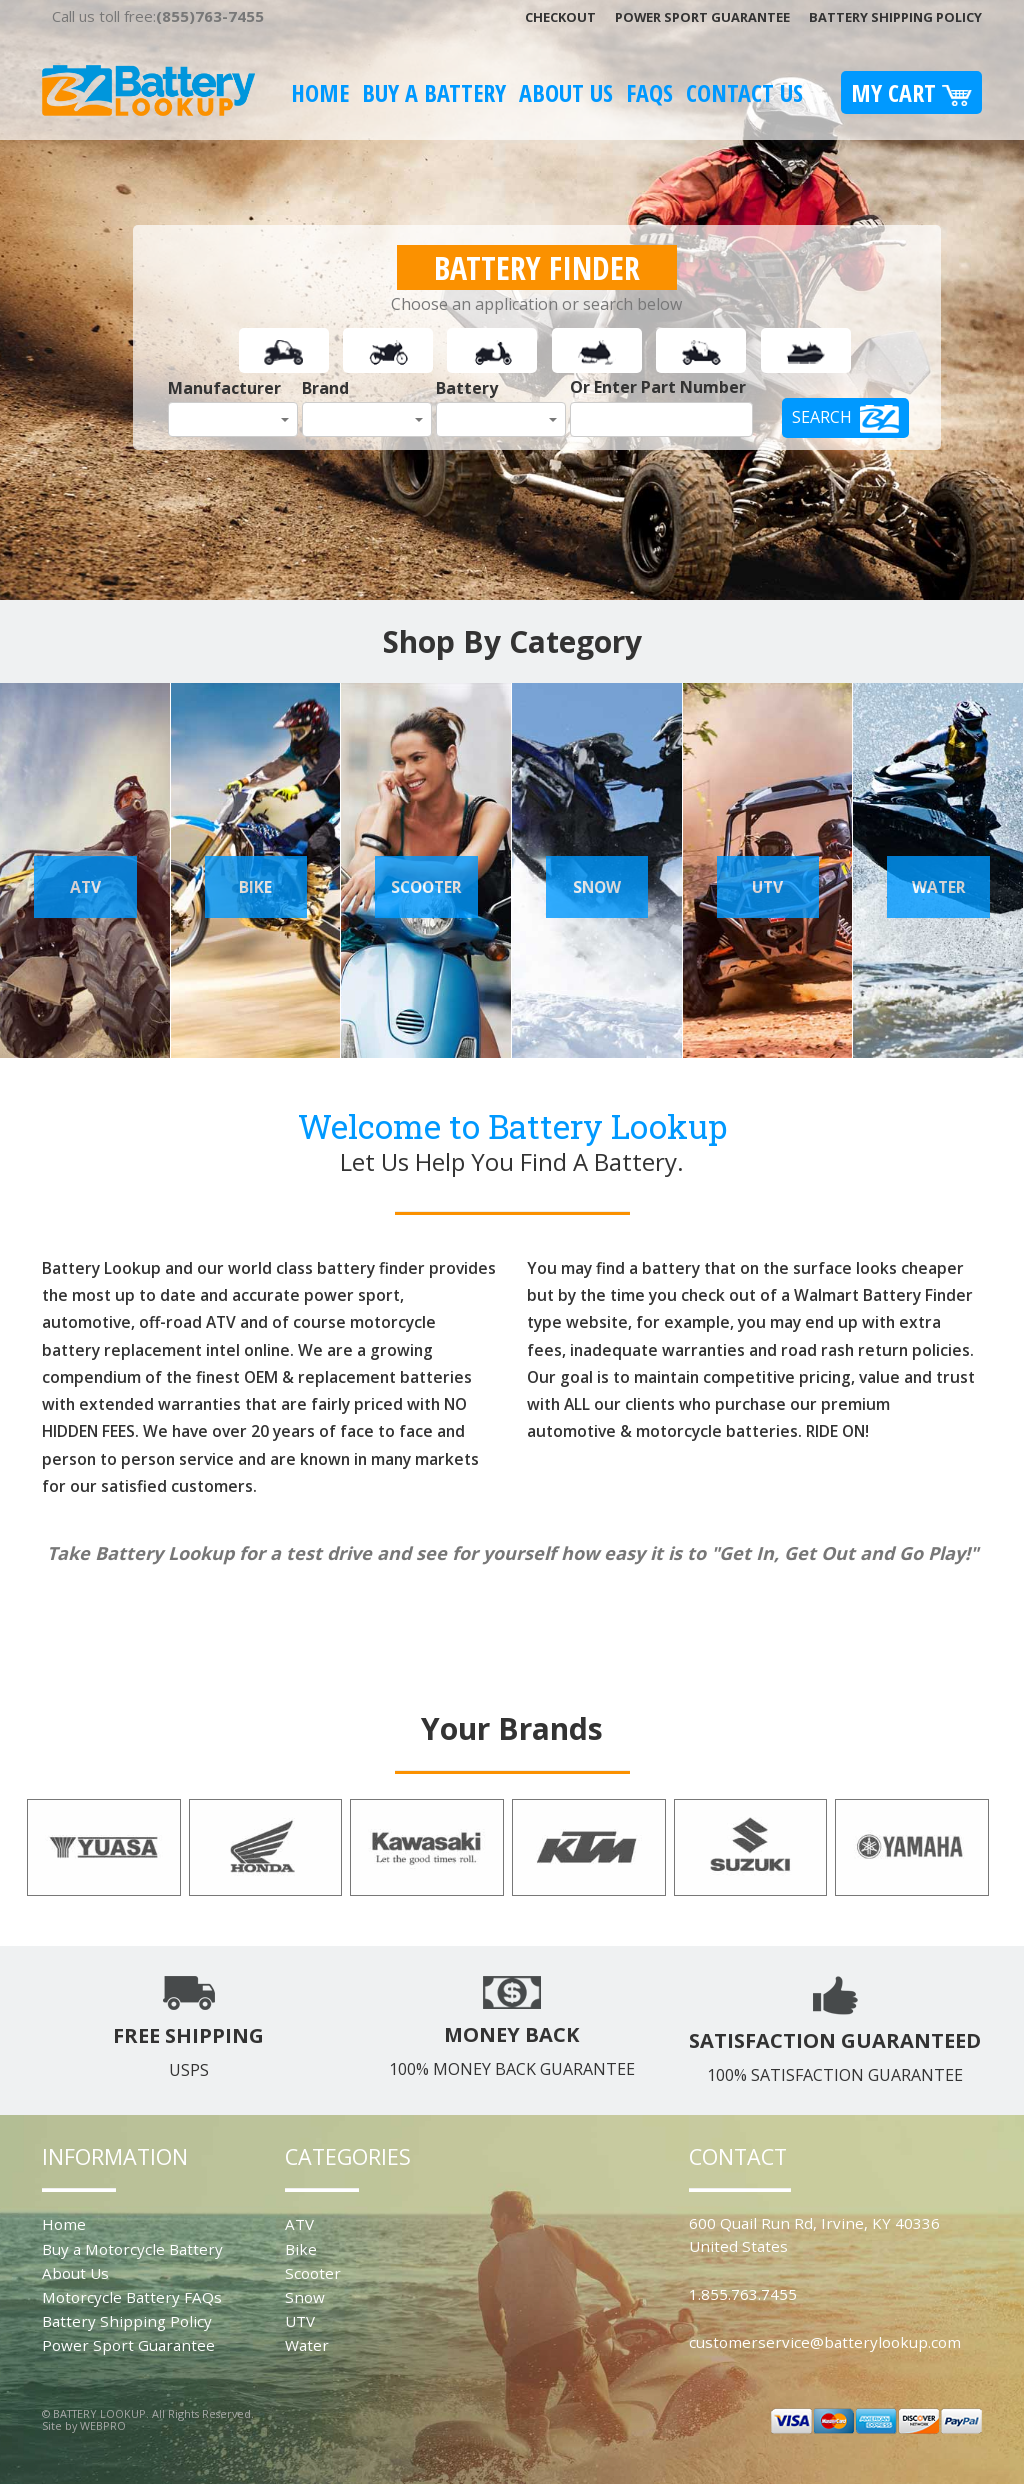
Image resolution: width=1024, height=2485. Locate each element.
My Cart (911, 92)
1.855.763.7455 (743, 2294)
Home (320, 92)
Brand (325, 388)
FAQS (649, 92)
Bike (301, 2249)
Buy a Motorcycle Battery (132, 2249)
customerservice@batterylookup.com (825, 2342)
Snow (305, 2297)
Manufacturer (224, 388)
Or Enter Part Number (658, 387)
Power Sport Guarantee (702, 17)
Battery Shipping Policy (895, 17)
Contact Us (744, 92)
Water (307, 2345)
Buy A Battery (434, 92)
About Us (566, 92)
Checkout (560, 17)
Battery (467, 388)
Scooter (313, 2273)
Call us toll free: (158, 16)
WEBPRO (103, 2425)
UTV (300, 2321)
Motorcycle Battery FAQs (132, 2297)
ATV (299, 2224)
